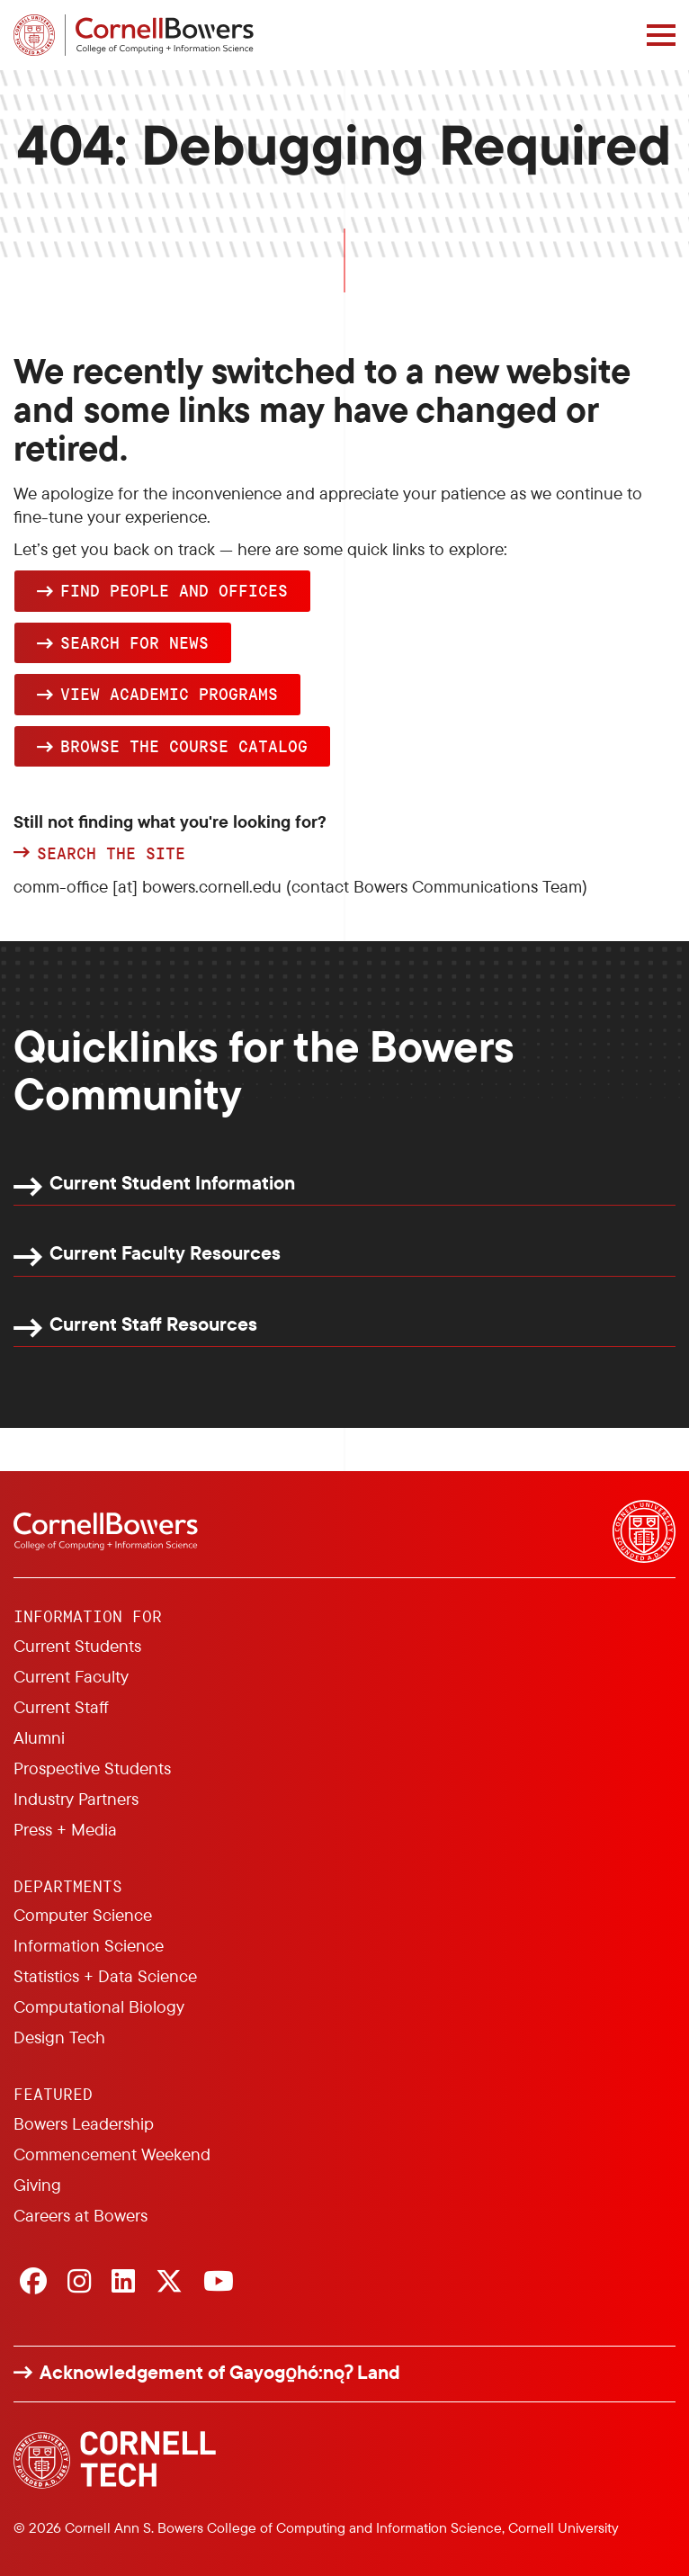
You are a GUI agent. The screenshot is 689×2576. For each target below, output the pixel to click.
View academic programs (169, 694)
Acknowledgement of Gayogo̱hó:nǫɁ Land (220, 2372)
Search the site (111, 854)
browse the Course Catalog (184, 746)
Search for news (134, 642)
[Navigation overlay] (661, 35)
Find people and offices (174, 590)
